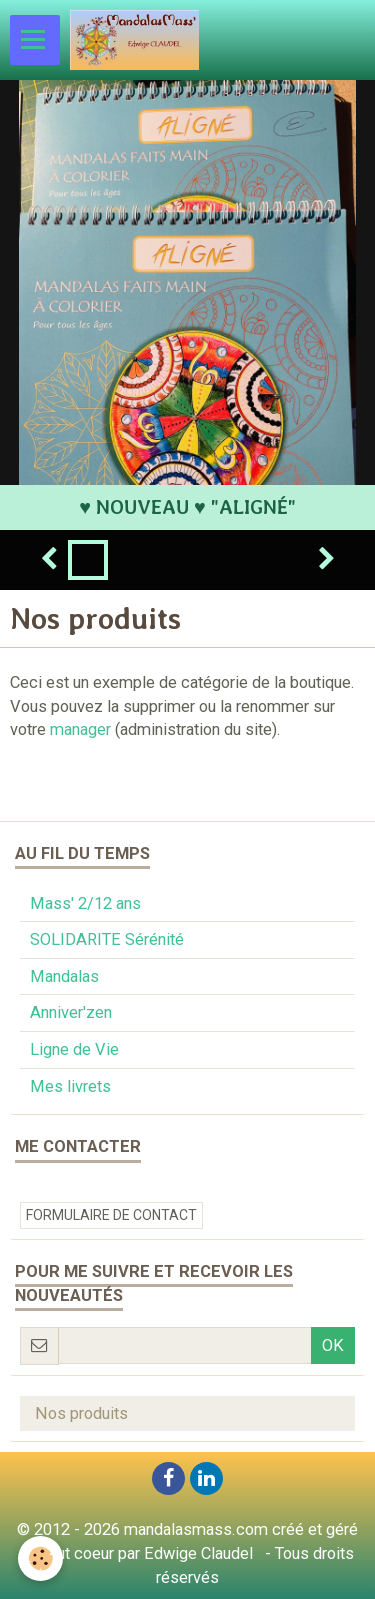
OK (333, 1345)
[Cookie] (40, 1558)
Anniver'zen (71, 1012)
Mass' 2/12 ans (85, 903)
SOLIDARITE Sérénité (107, 939)
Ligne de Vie (74, 1049)
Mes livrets (70, 1086)
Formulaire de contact (111, 1215)
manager (80, 729)
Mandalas (64, 976)
